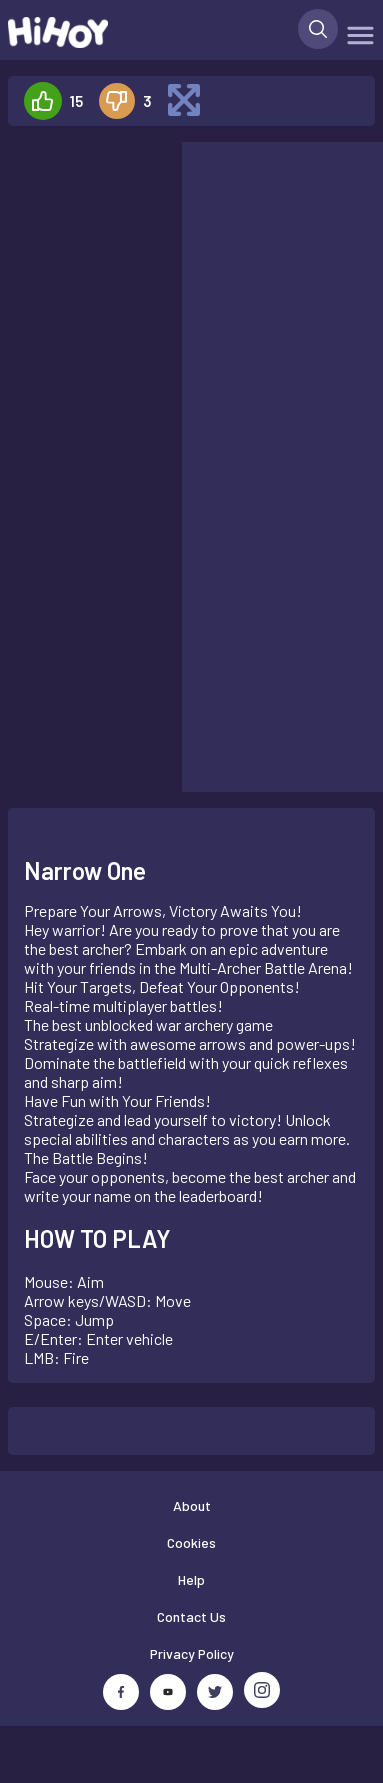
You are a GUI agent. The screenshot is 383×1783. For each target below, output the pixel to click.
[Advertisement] (86, 204)
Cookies (191, 1542)
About (192, 1505)
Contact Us (191, 1616)
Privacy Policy (192, 1653)
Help (191, 1579)
